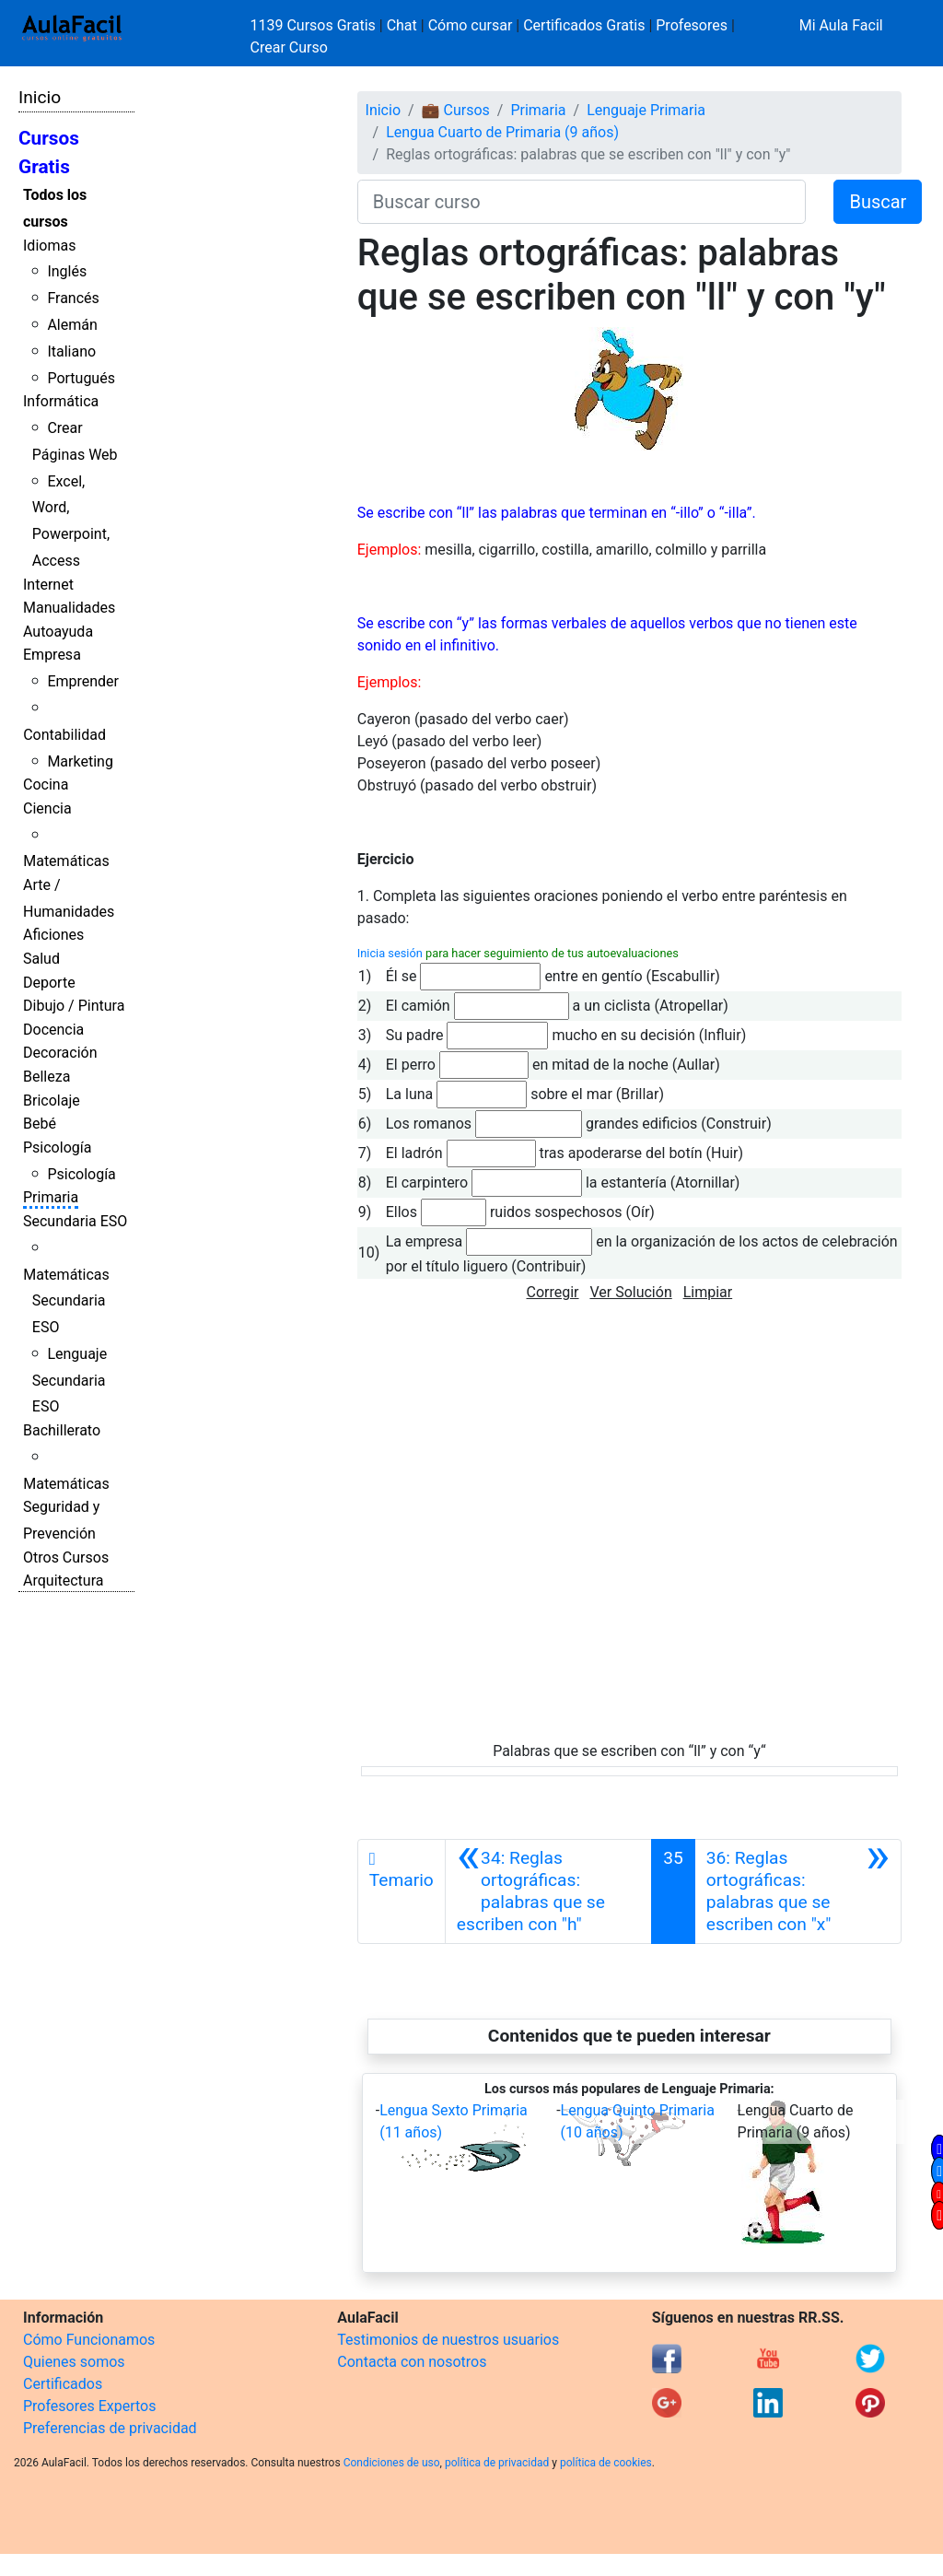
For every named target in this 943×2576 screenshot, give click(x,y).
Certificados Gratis (584, 25)
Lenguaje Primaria (646, 110)
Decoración (60, 1052)
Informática (61, 401)
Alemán (72, 325)
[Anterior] (548, 1891)
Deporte (49, 982)
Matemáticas (66, 861)
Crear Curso (289, 47)
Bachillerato (61, 1430)
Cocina (45, 784)
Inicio (39, 97)
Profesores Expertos (89, 2406)
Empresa (52, 654)
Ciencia (47, 808)
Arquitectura (63, 1580)
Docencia (53, 1029)
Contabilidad (64, 735)
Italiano (71, 351)
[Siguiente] (798, 1891)
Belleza (46, 1076)
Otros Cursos (66, 1557)
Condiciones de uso (391, 2462)
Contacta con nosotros (411, 2362)
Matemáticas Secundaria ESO (66, 1301)
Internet (48, 584)
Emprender (83, 681)
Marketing (79, 761)
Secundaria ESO (75, 1221)
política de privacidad (497, 2462)
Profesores (692, 25)
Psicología (57, 1147)
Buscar (877, 202)
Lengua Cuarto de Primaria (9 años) (502, 132)
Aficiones (53, 934)
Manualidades (69, 607)
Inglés (67, 271)
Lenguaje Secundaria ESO (69, 1380)
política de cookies (606, 2462)
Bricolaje (51, 1100)
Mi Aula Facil (841, 25)
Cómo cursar (470, 25)
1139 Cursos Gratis (314, 25)
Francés (73, 298)
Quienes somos (74, 2362)
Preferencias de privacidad (110, 2428)
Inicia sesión (390, 953)
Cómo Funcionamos (89, 2339)
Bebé (39, 1123)
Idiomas (49, 245)
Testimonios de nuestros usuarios (448, 2339)
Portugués (81, 378)
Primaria (50, 1197)
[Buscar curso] (582, 202)
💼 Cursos (456, 110)
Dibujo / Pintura (73, 1005)
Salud (41, 958)
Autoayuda (58, 631)
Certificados (62, 2384)
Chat (402, 25)
